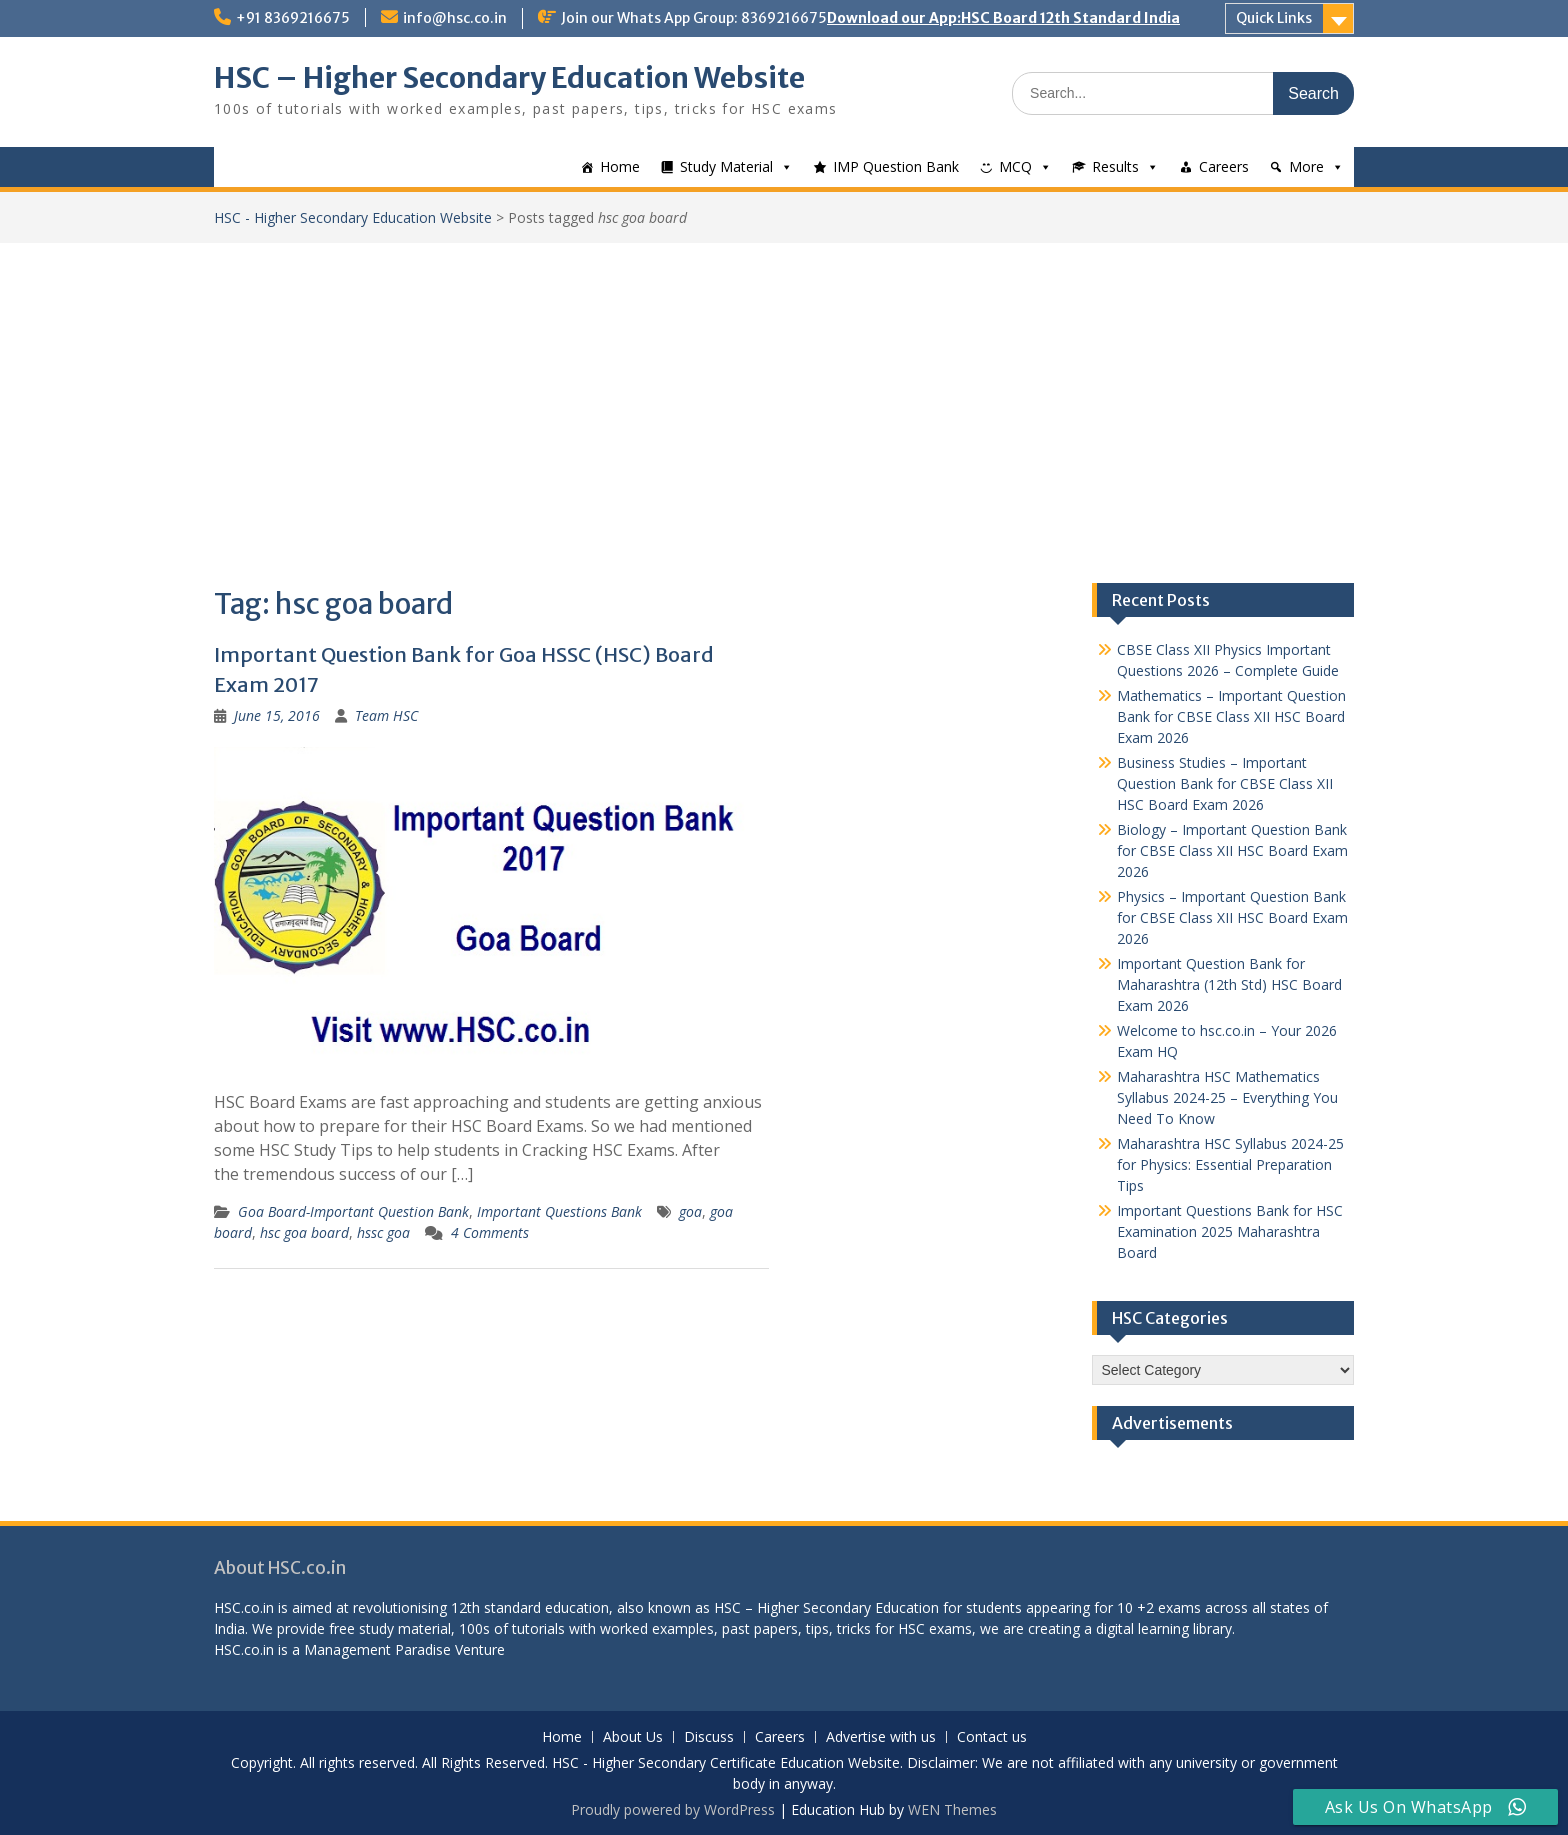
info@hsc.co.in (455, 18)
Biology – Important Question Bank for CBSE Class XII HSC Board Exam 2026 (1232, 850)
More (1306, 166)
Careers (1224, 166)
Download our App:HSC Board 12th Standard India (1003, 18)
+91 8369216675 (293, 18)
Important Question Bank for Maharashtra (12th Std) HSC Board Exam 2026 (1229, 984)
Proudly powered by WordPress (673, 1809)
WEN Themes (952, 1809)
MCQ (1015, 166)
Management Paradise (377, 1649)
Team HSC (386, 715)
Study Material (726, 166)
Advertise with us (881, 1737)
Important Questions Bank (559, 1211)
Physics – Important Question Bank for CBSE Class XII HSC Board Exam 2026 (1232, 917)
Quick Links (1274, 18)
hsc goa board (304, 1232)
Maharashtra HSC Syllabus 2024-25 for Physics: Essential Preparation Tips (1230, 1164)
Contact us (992, 1737)
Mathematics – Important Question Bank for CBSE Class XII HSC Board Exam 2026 (1231, 716)
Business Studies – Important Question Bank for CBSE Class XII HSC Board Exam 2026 (1225, 783)
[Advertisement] (784, 393)
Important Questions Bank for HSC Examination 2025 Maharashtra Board (1230, 1231)
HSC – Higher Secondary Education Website (509, 78)
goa (690, 1211)
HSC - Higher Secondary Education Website (353, 217)
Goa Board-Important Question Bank (353, 1211)
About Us (633, 1737)
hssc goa (383, 1232)
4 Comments (490, 1232)
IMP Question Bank (896, 166)
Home (620, 166)
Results (1115, 166)
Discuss (709, 1737)
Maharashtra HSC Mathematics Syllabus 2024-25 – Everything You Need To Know (1227, 1097)
